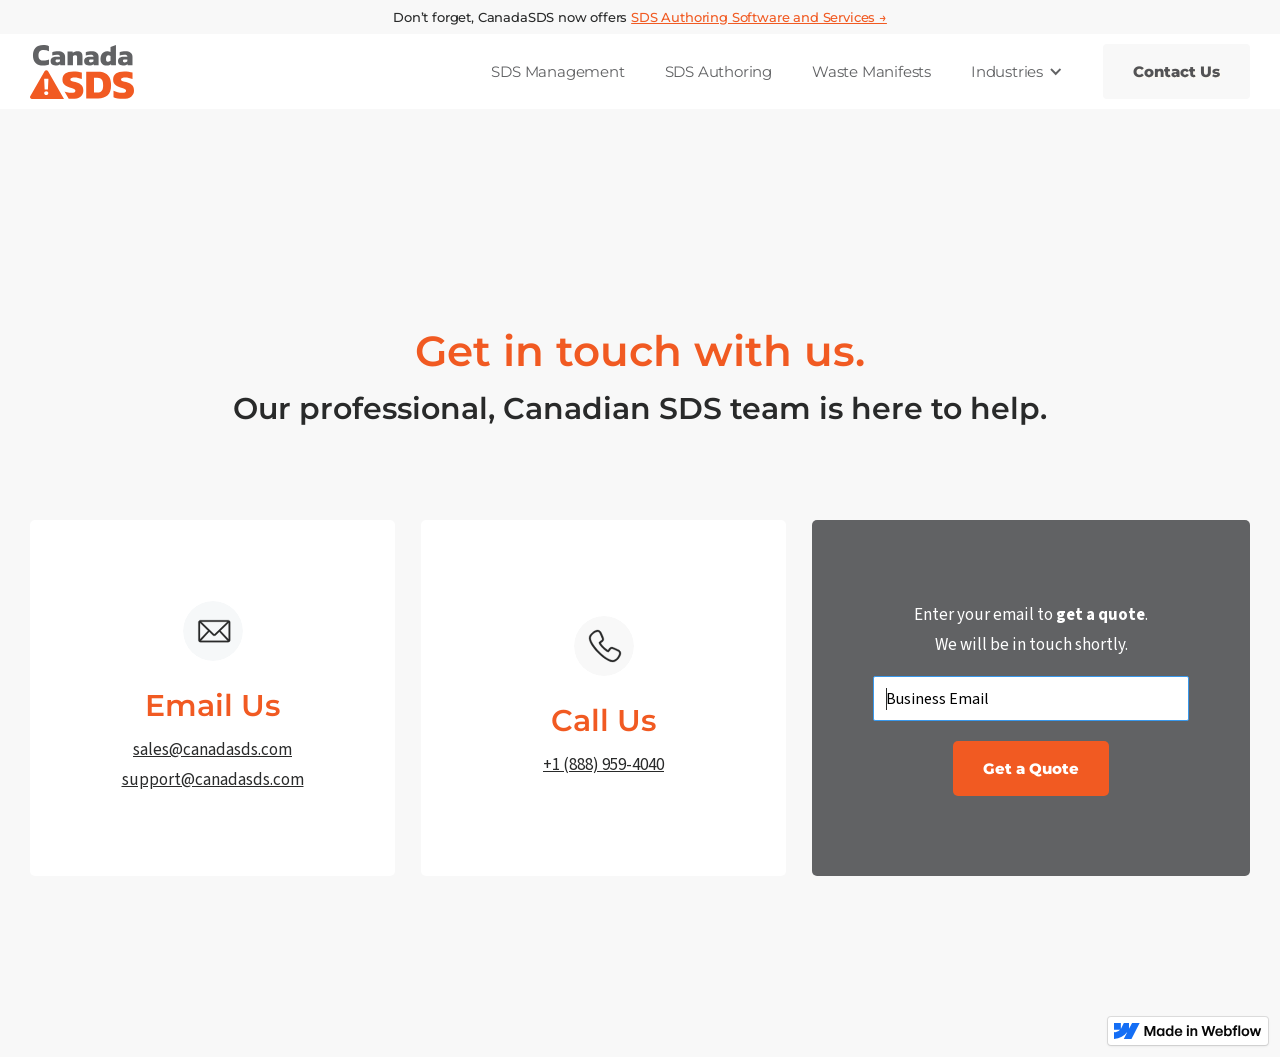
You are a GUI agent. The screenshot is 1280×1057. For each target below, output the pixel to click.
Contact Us (1176, 71)
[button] (1017, 71)
